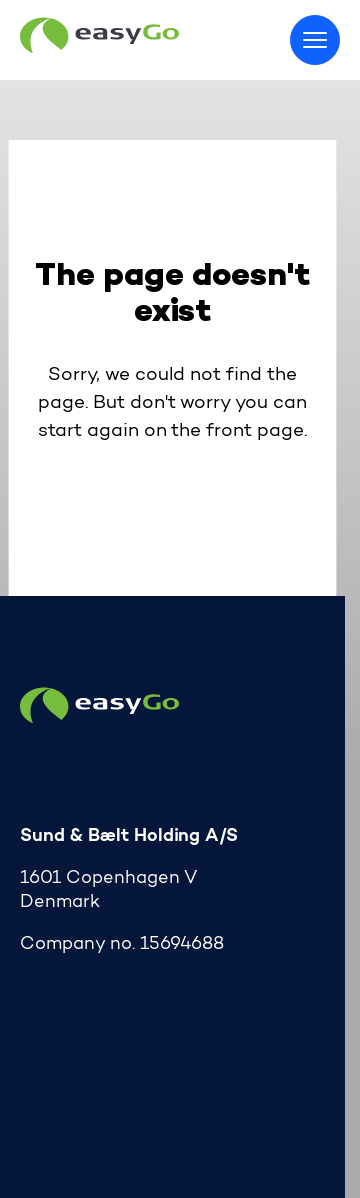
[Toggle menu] (315, 40)
